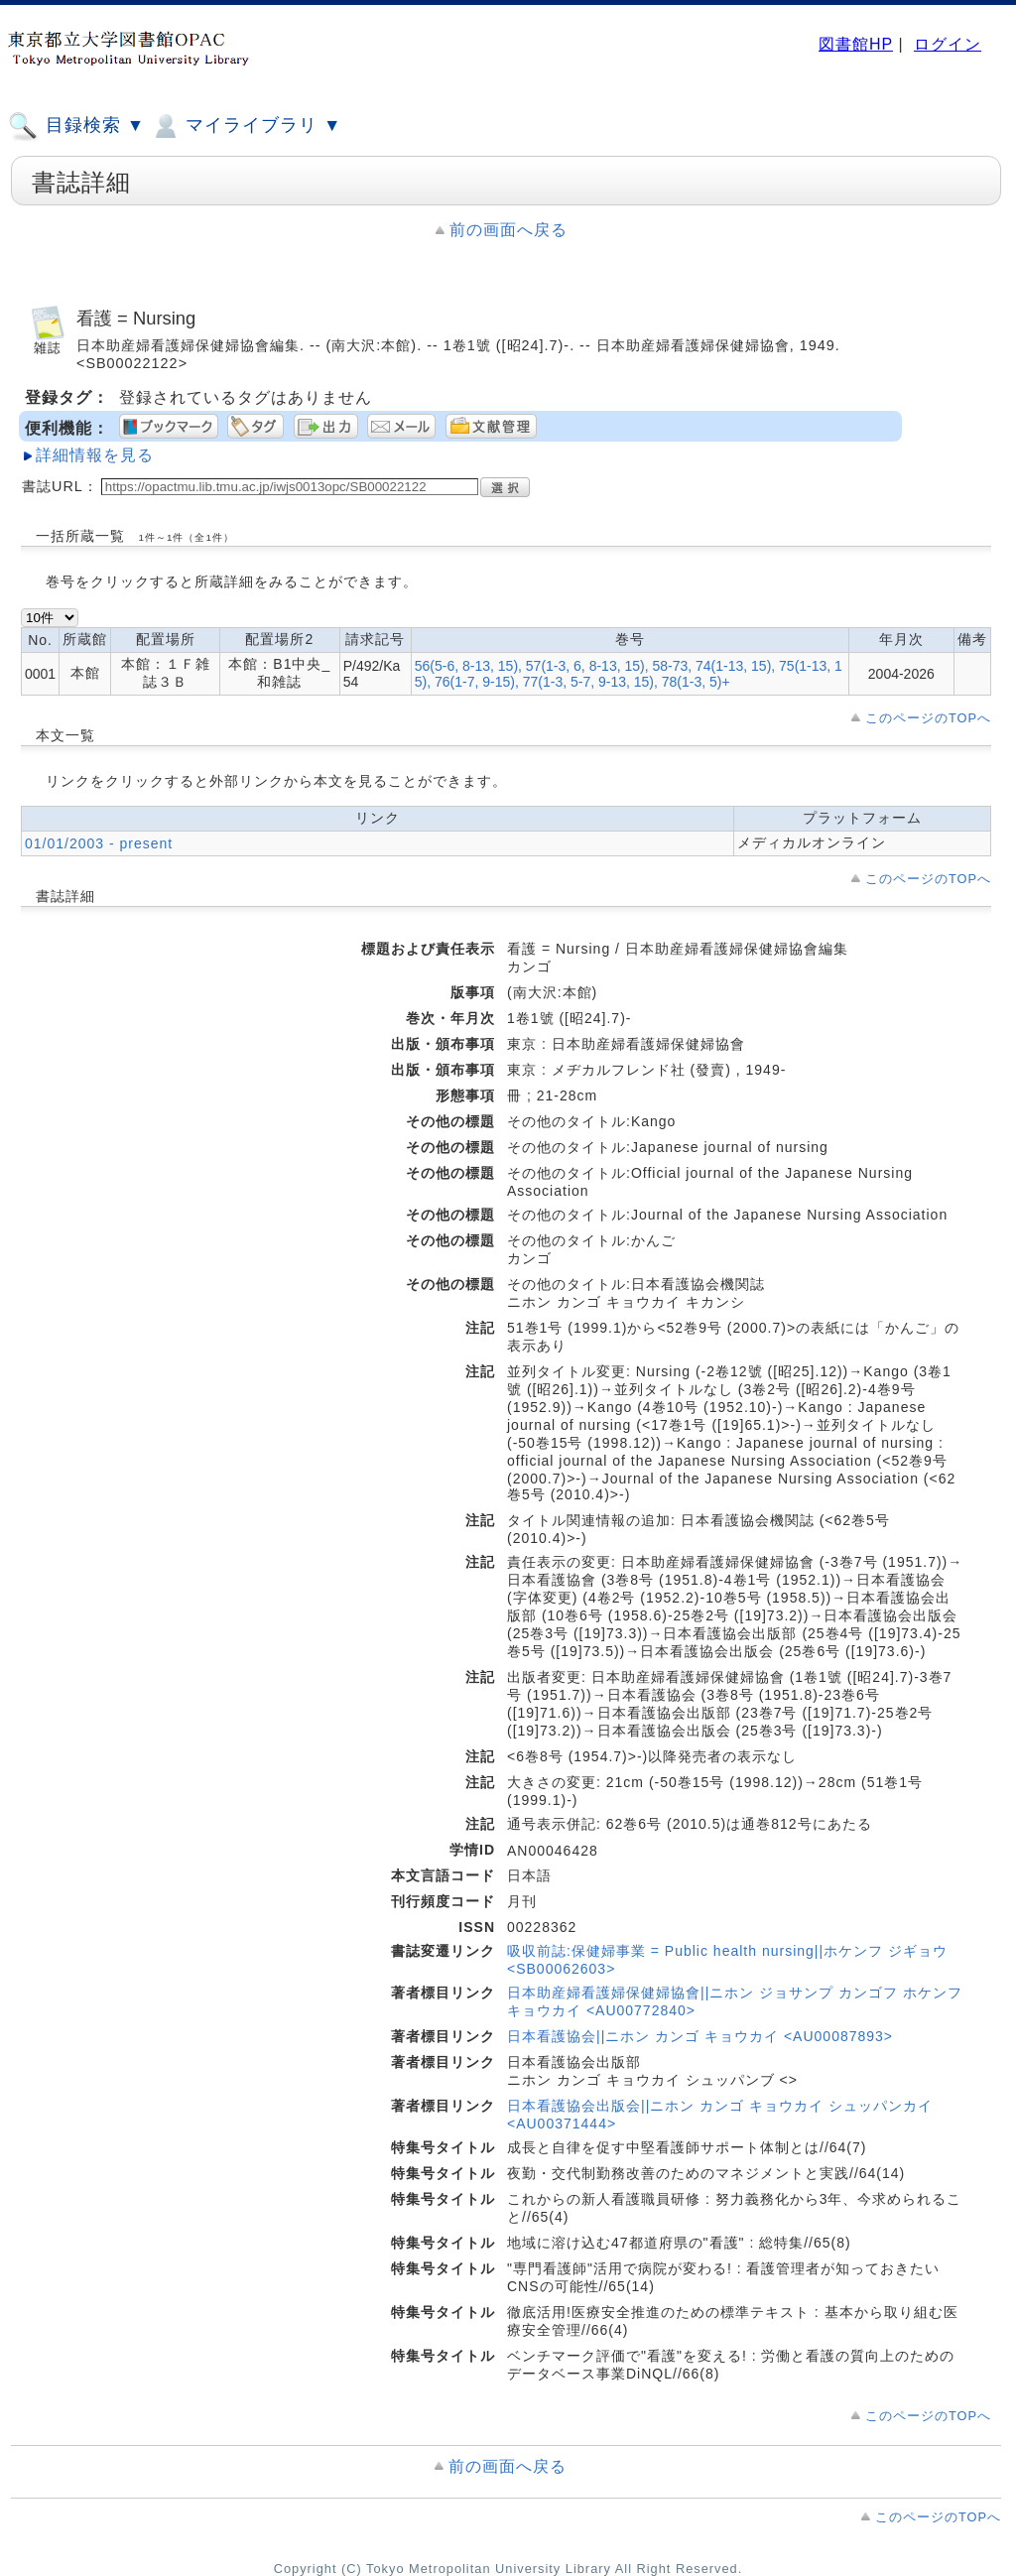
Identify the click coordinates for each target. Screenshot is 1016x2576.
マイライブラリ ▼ (245, 126)
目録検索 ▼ (76, 126)
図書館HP (856, 44)
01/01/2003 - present (99, 843)
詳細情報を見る (95, 455)
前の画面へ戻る (508, 229)
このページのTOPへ (928, 717)
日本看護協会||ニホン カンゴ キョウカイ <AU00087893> (700, 2036)
